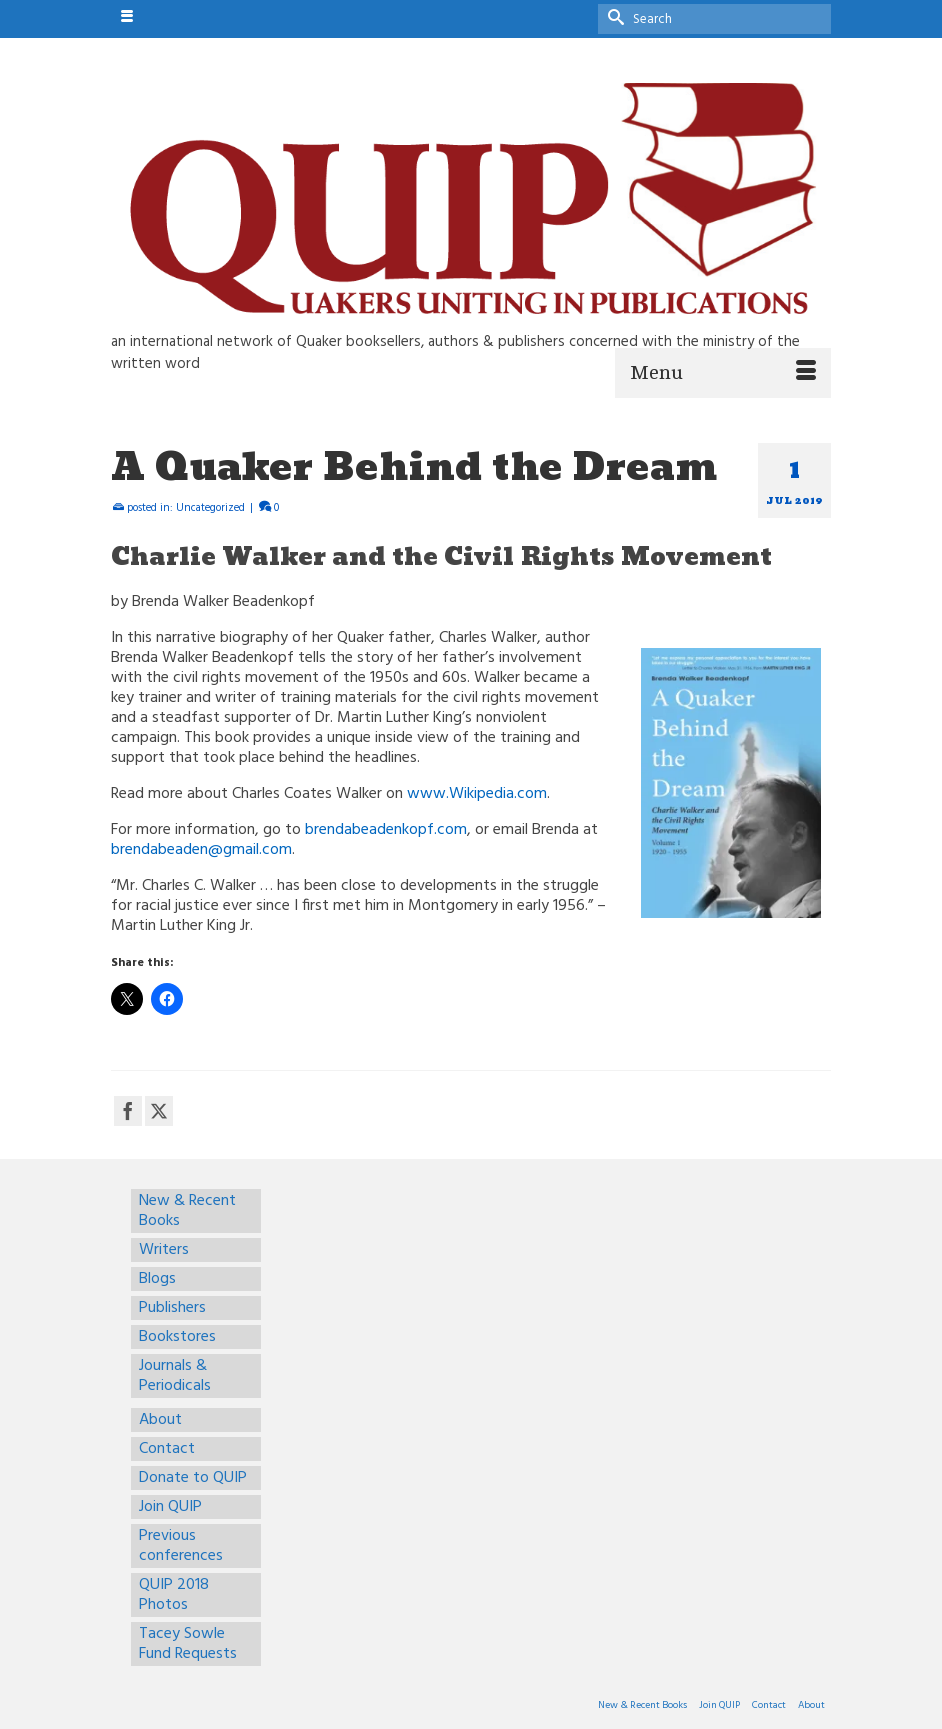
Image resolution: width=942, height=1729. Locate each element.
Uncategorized (210, 508)
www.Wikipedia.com (477, 794)
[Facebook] (128, 1111)
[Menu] (723, 373)
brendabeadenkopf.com (386, 830)
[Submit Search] (613, 16)
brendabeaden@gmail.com (201, 850)
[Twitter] (159, 1111)
